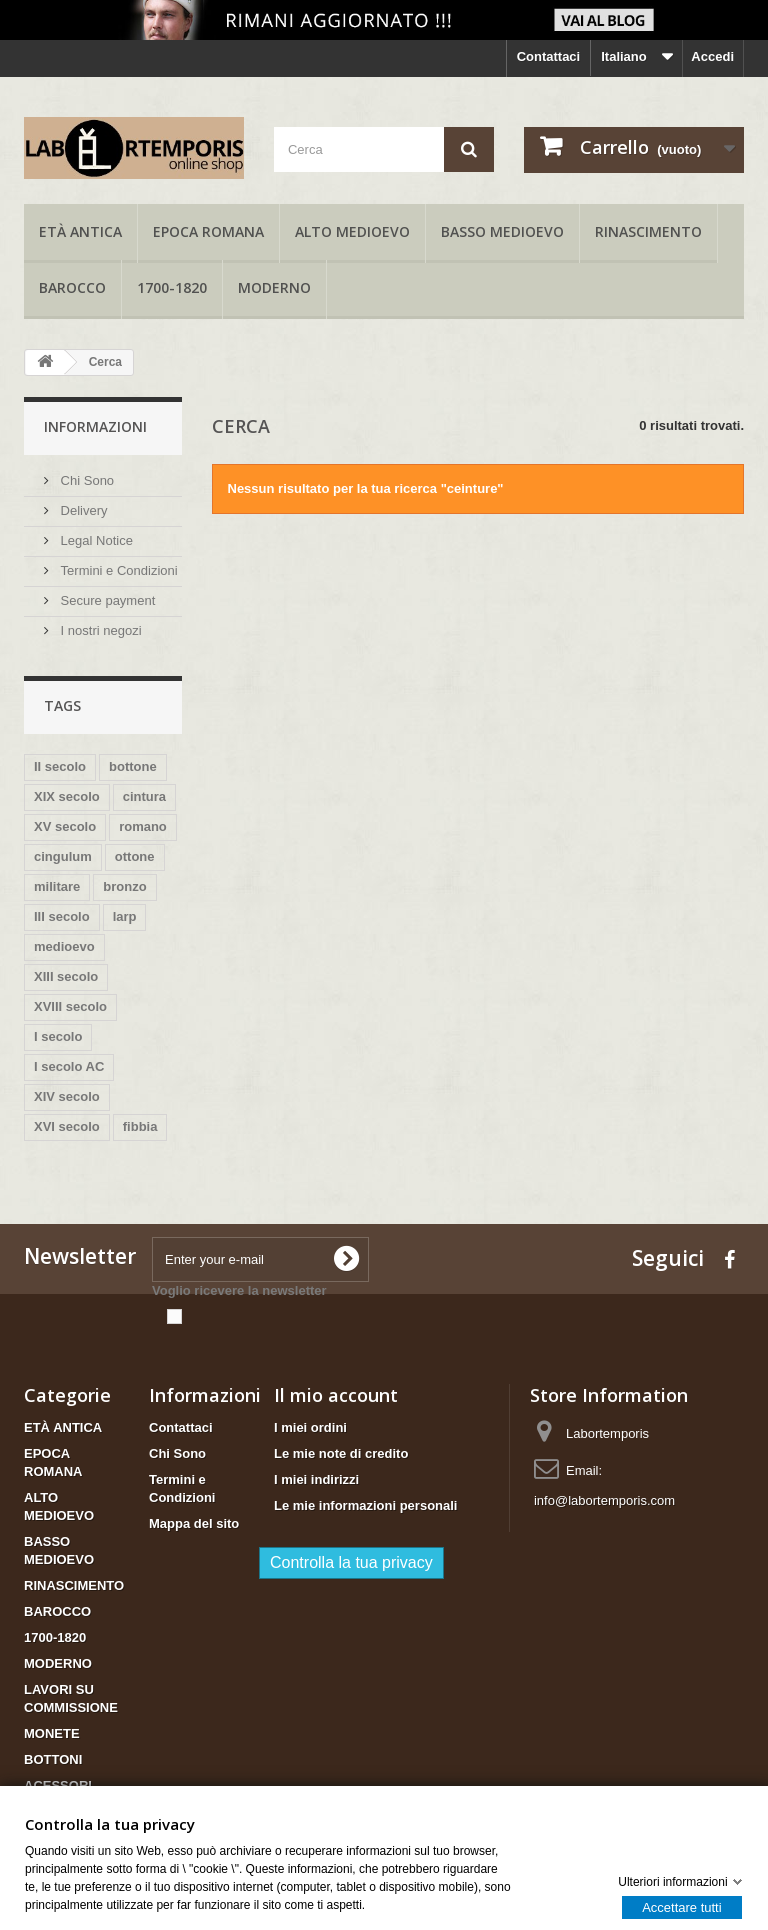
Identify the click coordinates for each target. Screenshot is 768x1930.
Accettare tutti (681, 1906)
